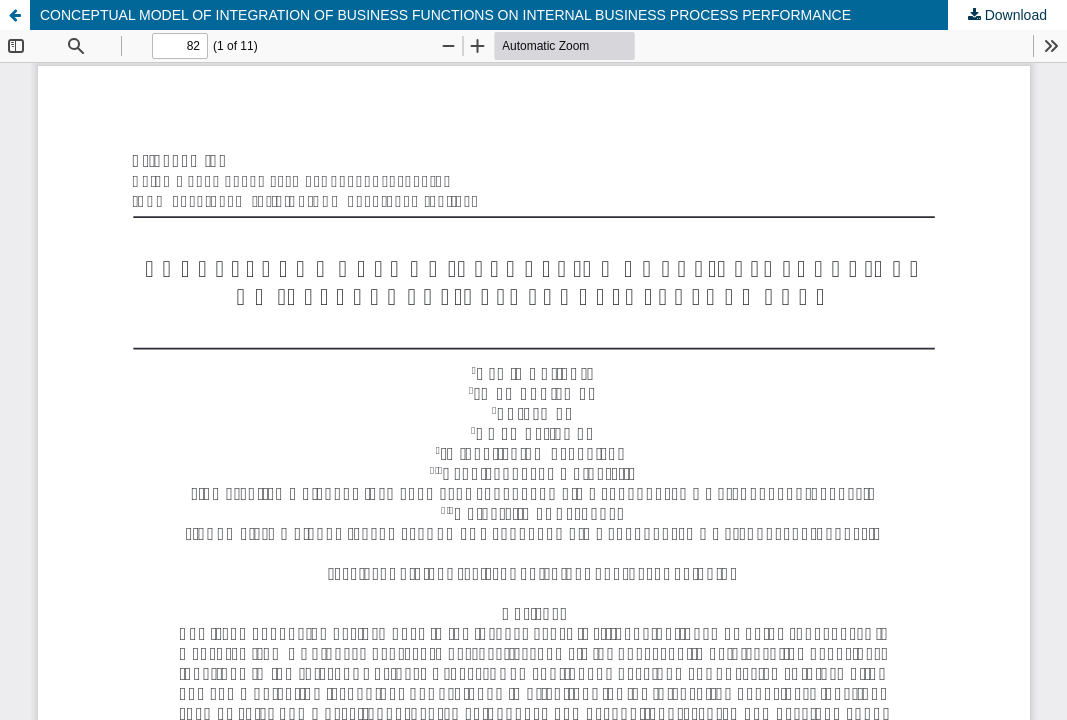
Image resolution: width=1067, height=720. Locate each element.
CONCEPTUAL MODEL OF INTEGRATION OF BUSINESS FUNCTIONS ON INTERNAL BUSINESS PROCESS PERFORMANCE (445, 15)
